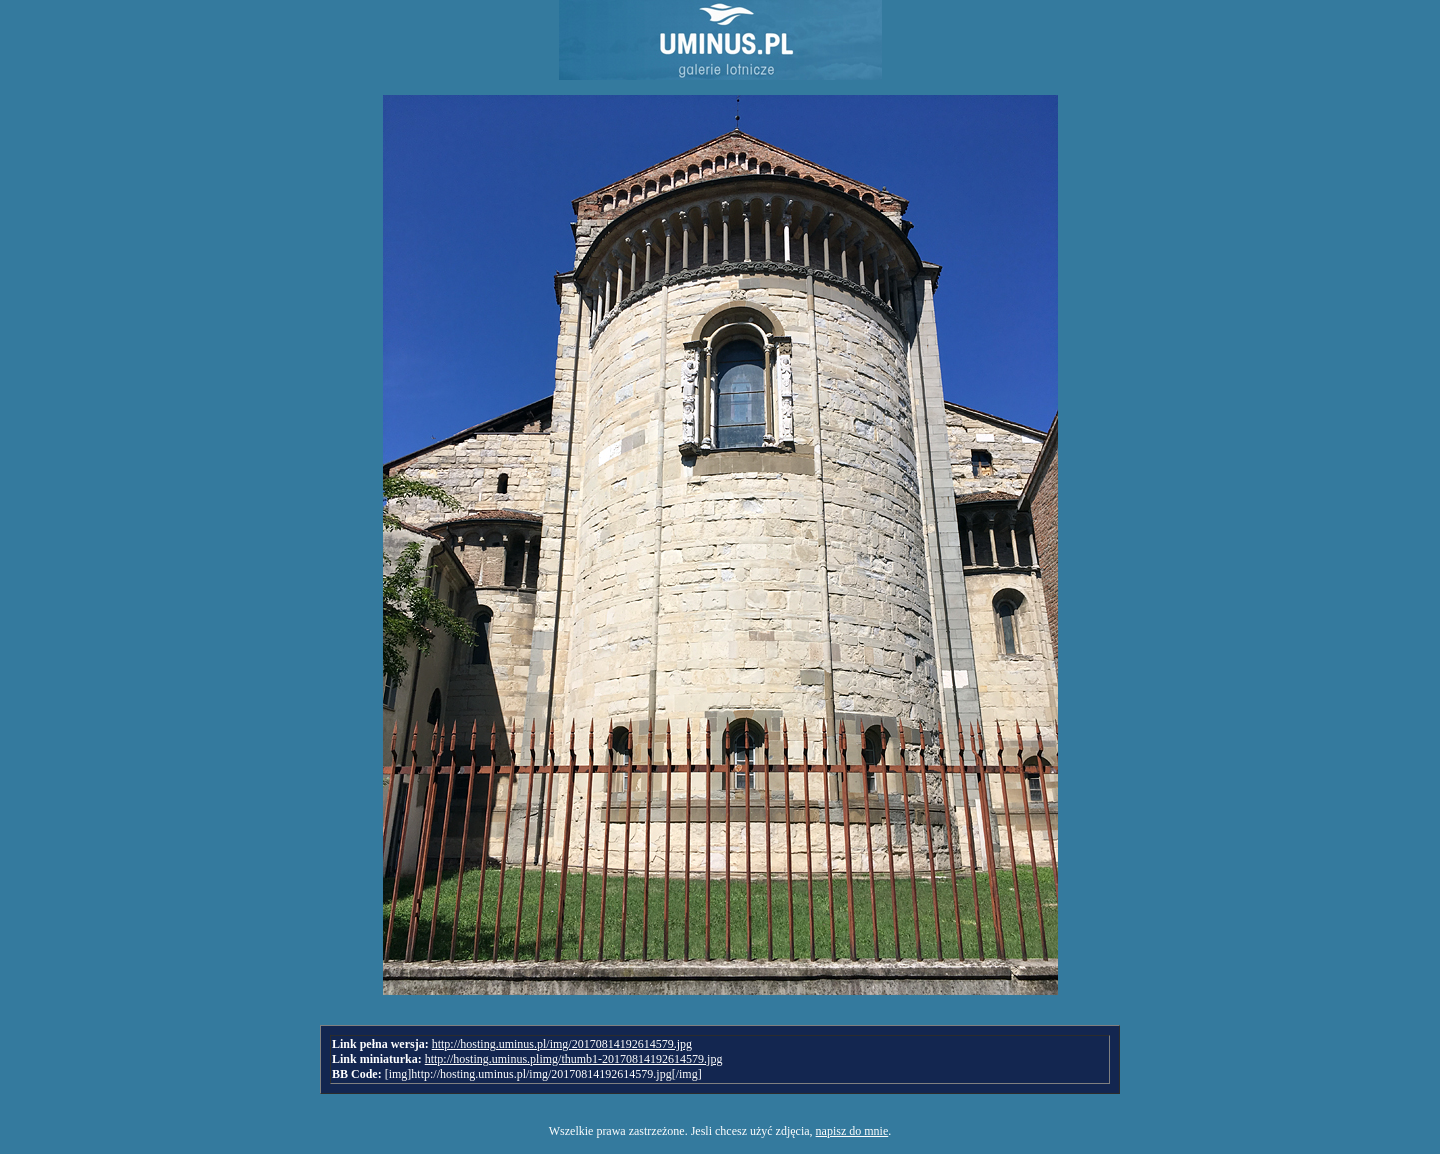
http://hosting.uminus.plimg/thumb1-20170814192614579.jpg (574, 1059)
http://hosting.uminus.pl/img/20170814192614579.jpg (562, 1044)
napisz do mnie (852, 1131)
